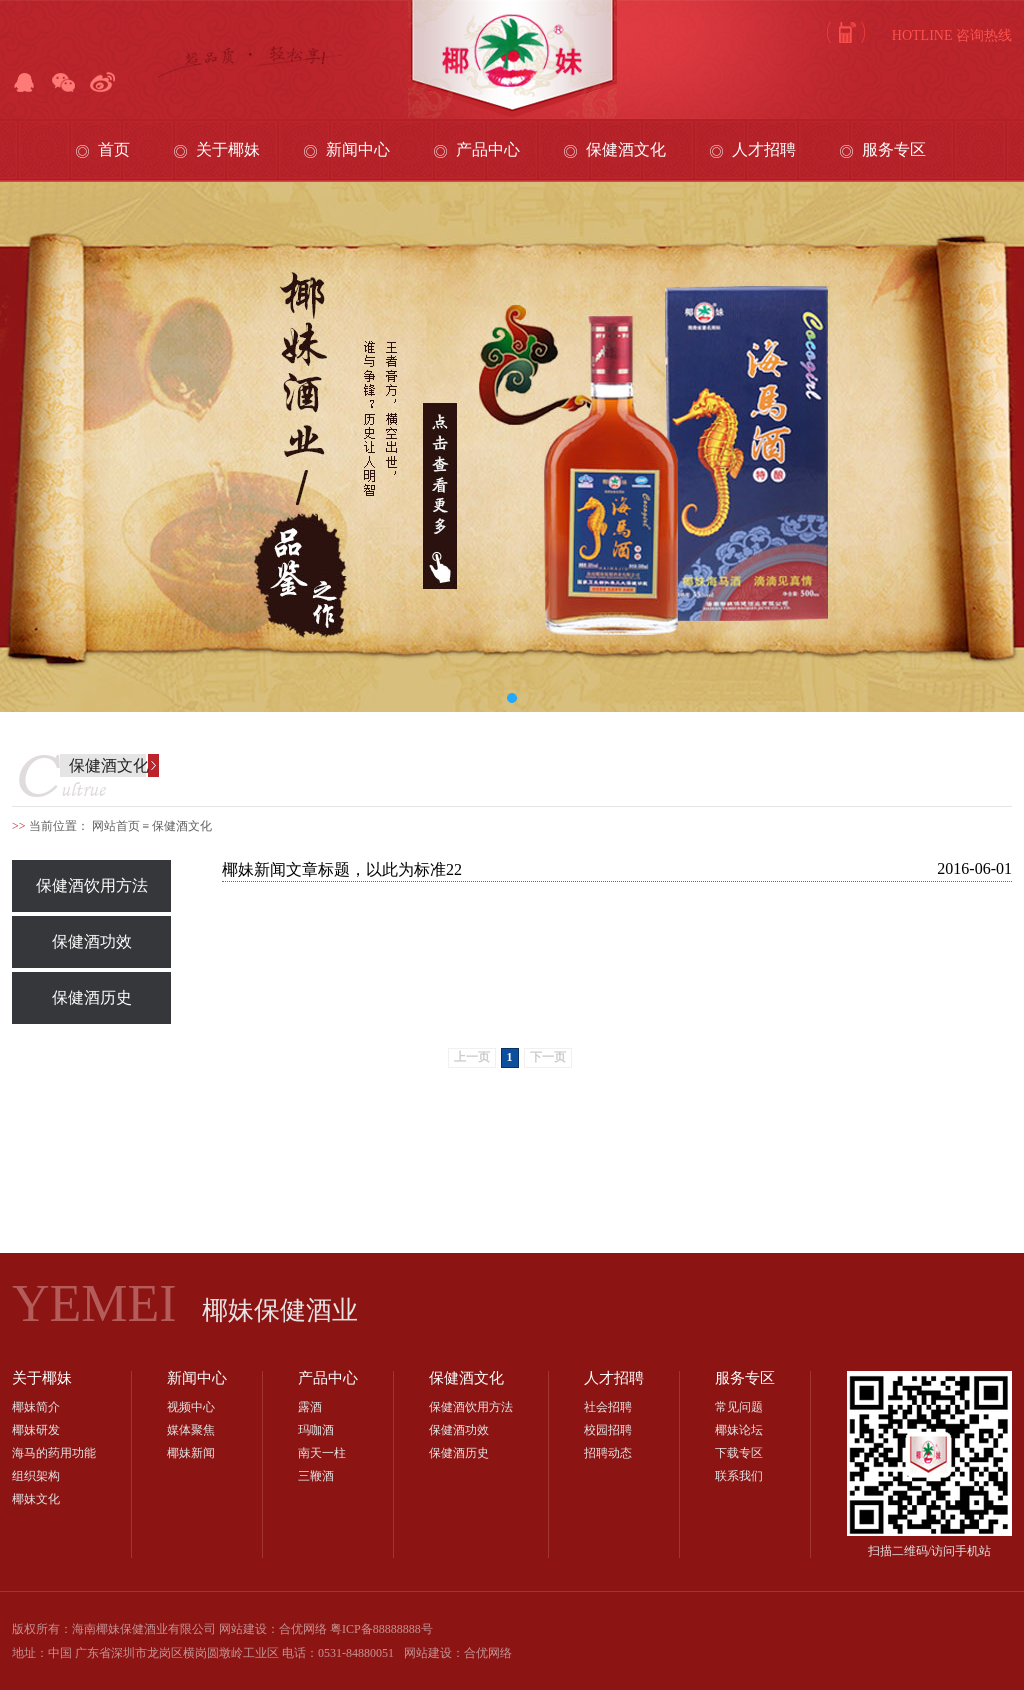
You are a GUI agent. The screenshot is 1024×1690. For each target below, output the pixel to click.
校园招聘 (608, 1430)
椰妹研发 (36, 1430)
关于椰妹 (228, 149)
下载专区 (739, 1453)
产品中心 (488, 149)
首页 (114, 149)
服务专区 (894, 149)
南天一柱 (322, 1453)
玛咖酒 (316, 1430)
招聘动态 (608, 1453)
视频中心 (191, 1407)
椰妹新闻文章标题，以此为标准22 (342, 869)
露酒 (310, 1407)
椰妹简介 (36, 1407)
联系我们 (739, 1476)
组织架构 (36, 1476)
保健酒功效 (92, 941)
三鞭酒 (316, 1476)
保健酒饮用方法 (92, 885)
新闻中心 (358, 149)
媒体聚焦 (191, 1430)
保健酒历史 (92, 997)
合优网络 (488, 1653)
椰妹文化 (36, 1499)
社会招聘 (608, 1407)
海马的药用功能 (54, 1453)
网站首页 (116, 826)
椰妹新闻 (191, 1453)
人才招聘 (764, 149)
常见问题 (739, 1407)
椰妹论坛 (739, 1430)
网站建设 (428, 1653)
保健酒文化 (626, 149)
